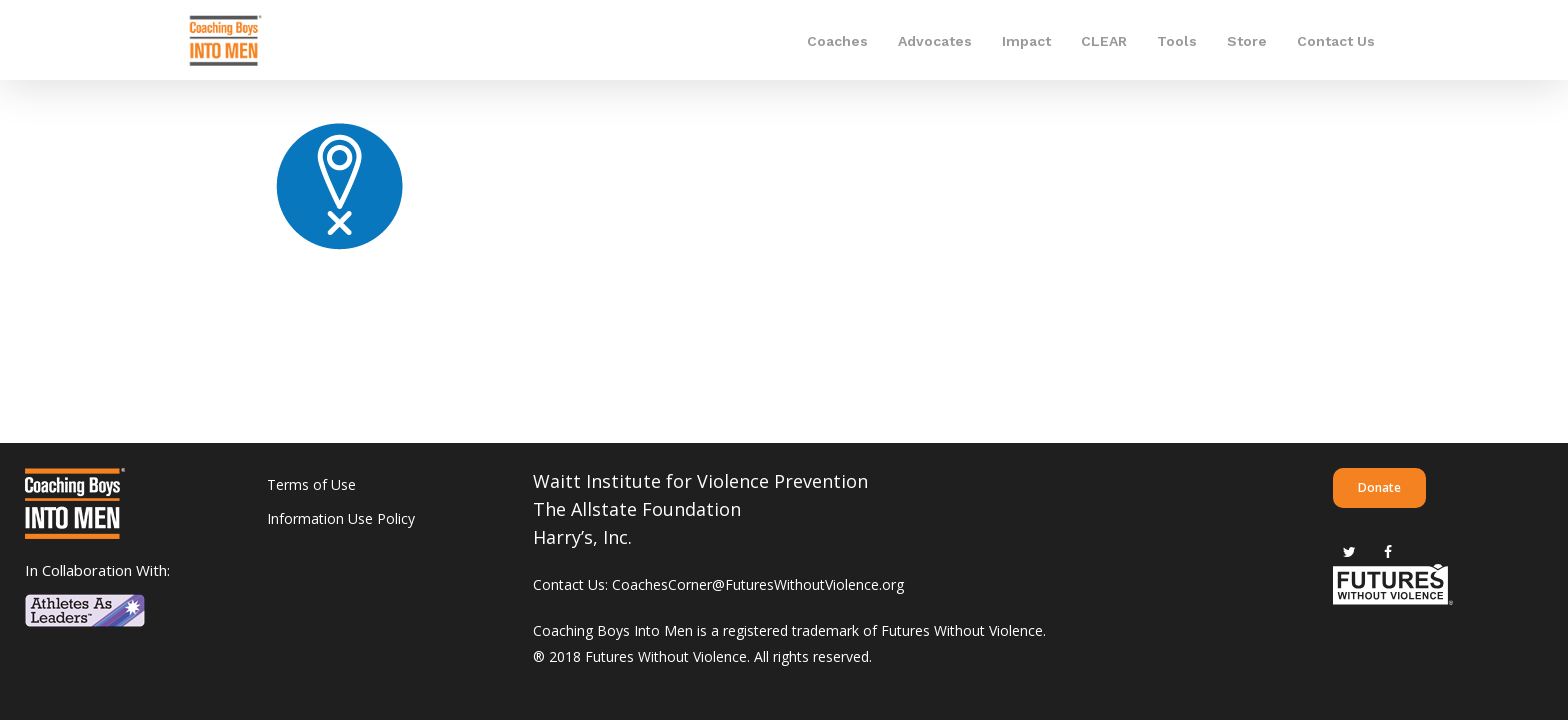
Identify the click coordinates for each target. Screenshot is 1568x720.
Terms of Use (311, 484)
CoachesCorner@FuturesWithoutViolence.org (758, 584)
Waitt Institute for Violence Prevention (700, 481)
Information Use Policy (341, 518)
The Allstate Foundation (637, 509)
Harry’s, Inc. (582, 537)
